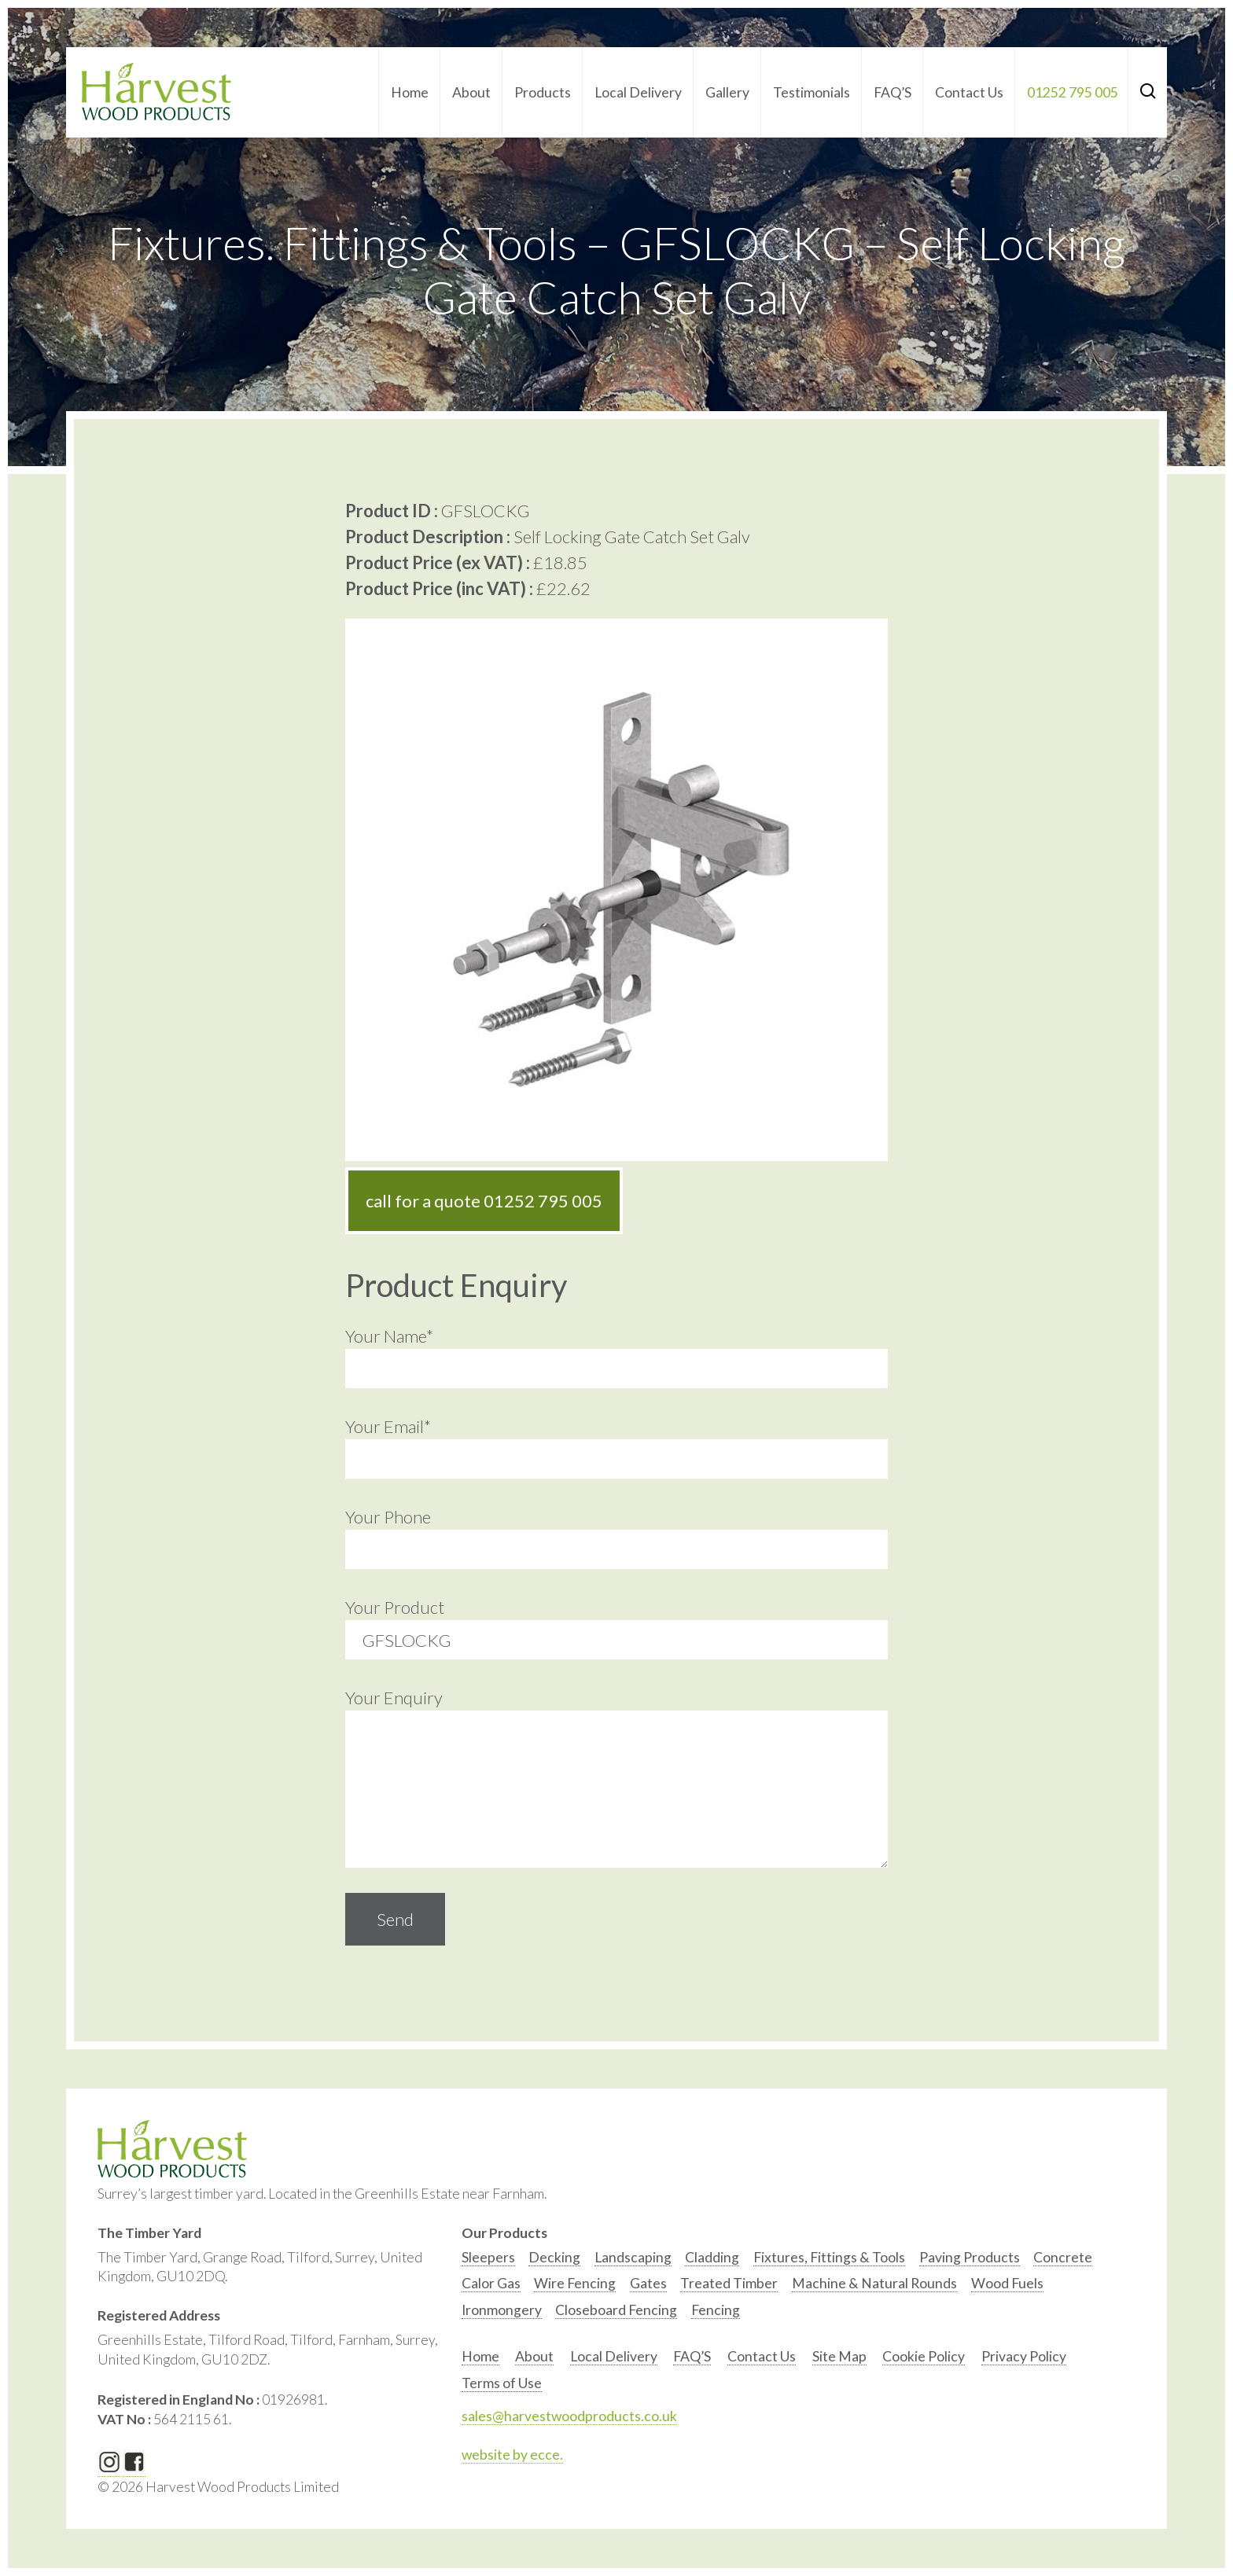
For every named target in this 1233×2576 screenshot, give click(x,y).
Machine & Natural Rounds (874, 2283)
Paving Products (969, 2257)
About (471, 92)
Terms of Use (502, 2383)
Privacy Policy (1023, 2356)
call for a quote (484, 1200)
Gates (648, 2283)
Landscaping (633, 2257)
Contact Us (969, 92)
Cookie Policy (923, 2356)
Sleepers (488, 2257)
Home (410, 92)
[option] (488, 2261)
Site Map (839, 2356)
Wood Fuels (1007, 2283)
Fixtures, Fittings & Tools (829, 2257)
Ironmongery (502, 2310)
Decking (554, 2257)
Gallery (727, 92)
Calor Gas (491, 2283)
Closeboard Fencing (616, 2310)
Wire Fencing (575, 2283)
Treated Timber (729, 2283)
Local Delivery (638, 92)
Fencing (715, 2310)
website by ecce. (512, 2454)
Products (542, 92)
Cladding (712, 2257)
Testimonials (811, 92)
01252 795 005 (1072, 92)
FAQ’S (892, 92)
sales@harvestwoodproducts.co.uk (569, 2416)
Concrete (1062, 2257)
